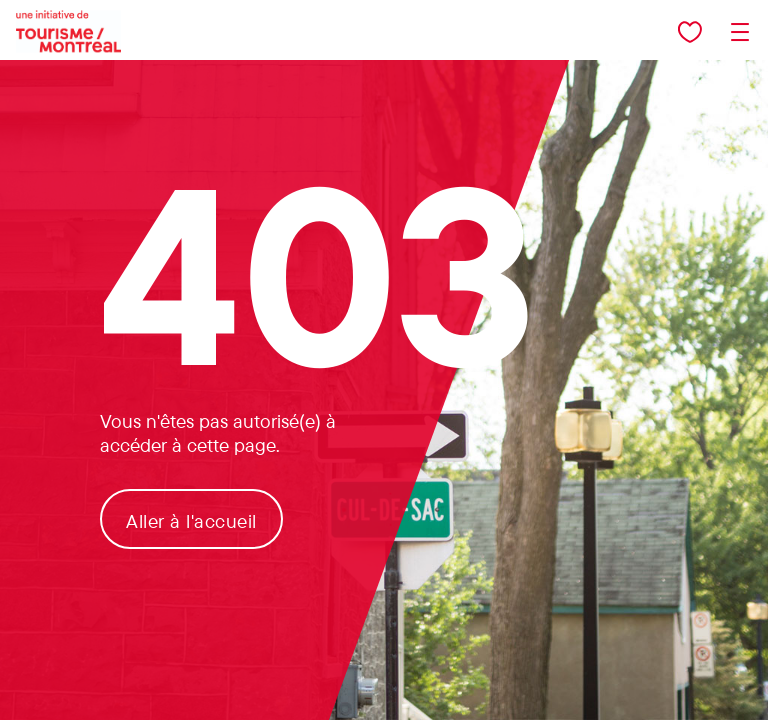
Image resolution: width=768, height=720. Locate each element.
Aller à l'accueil (191, 521)
